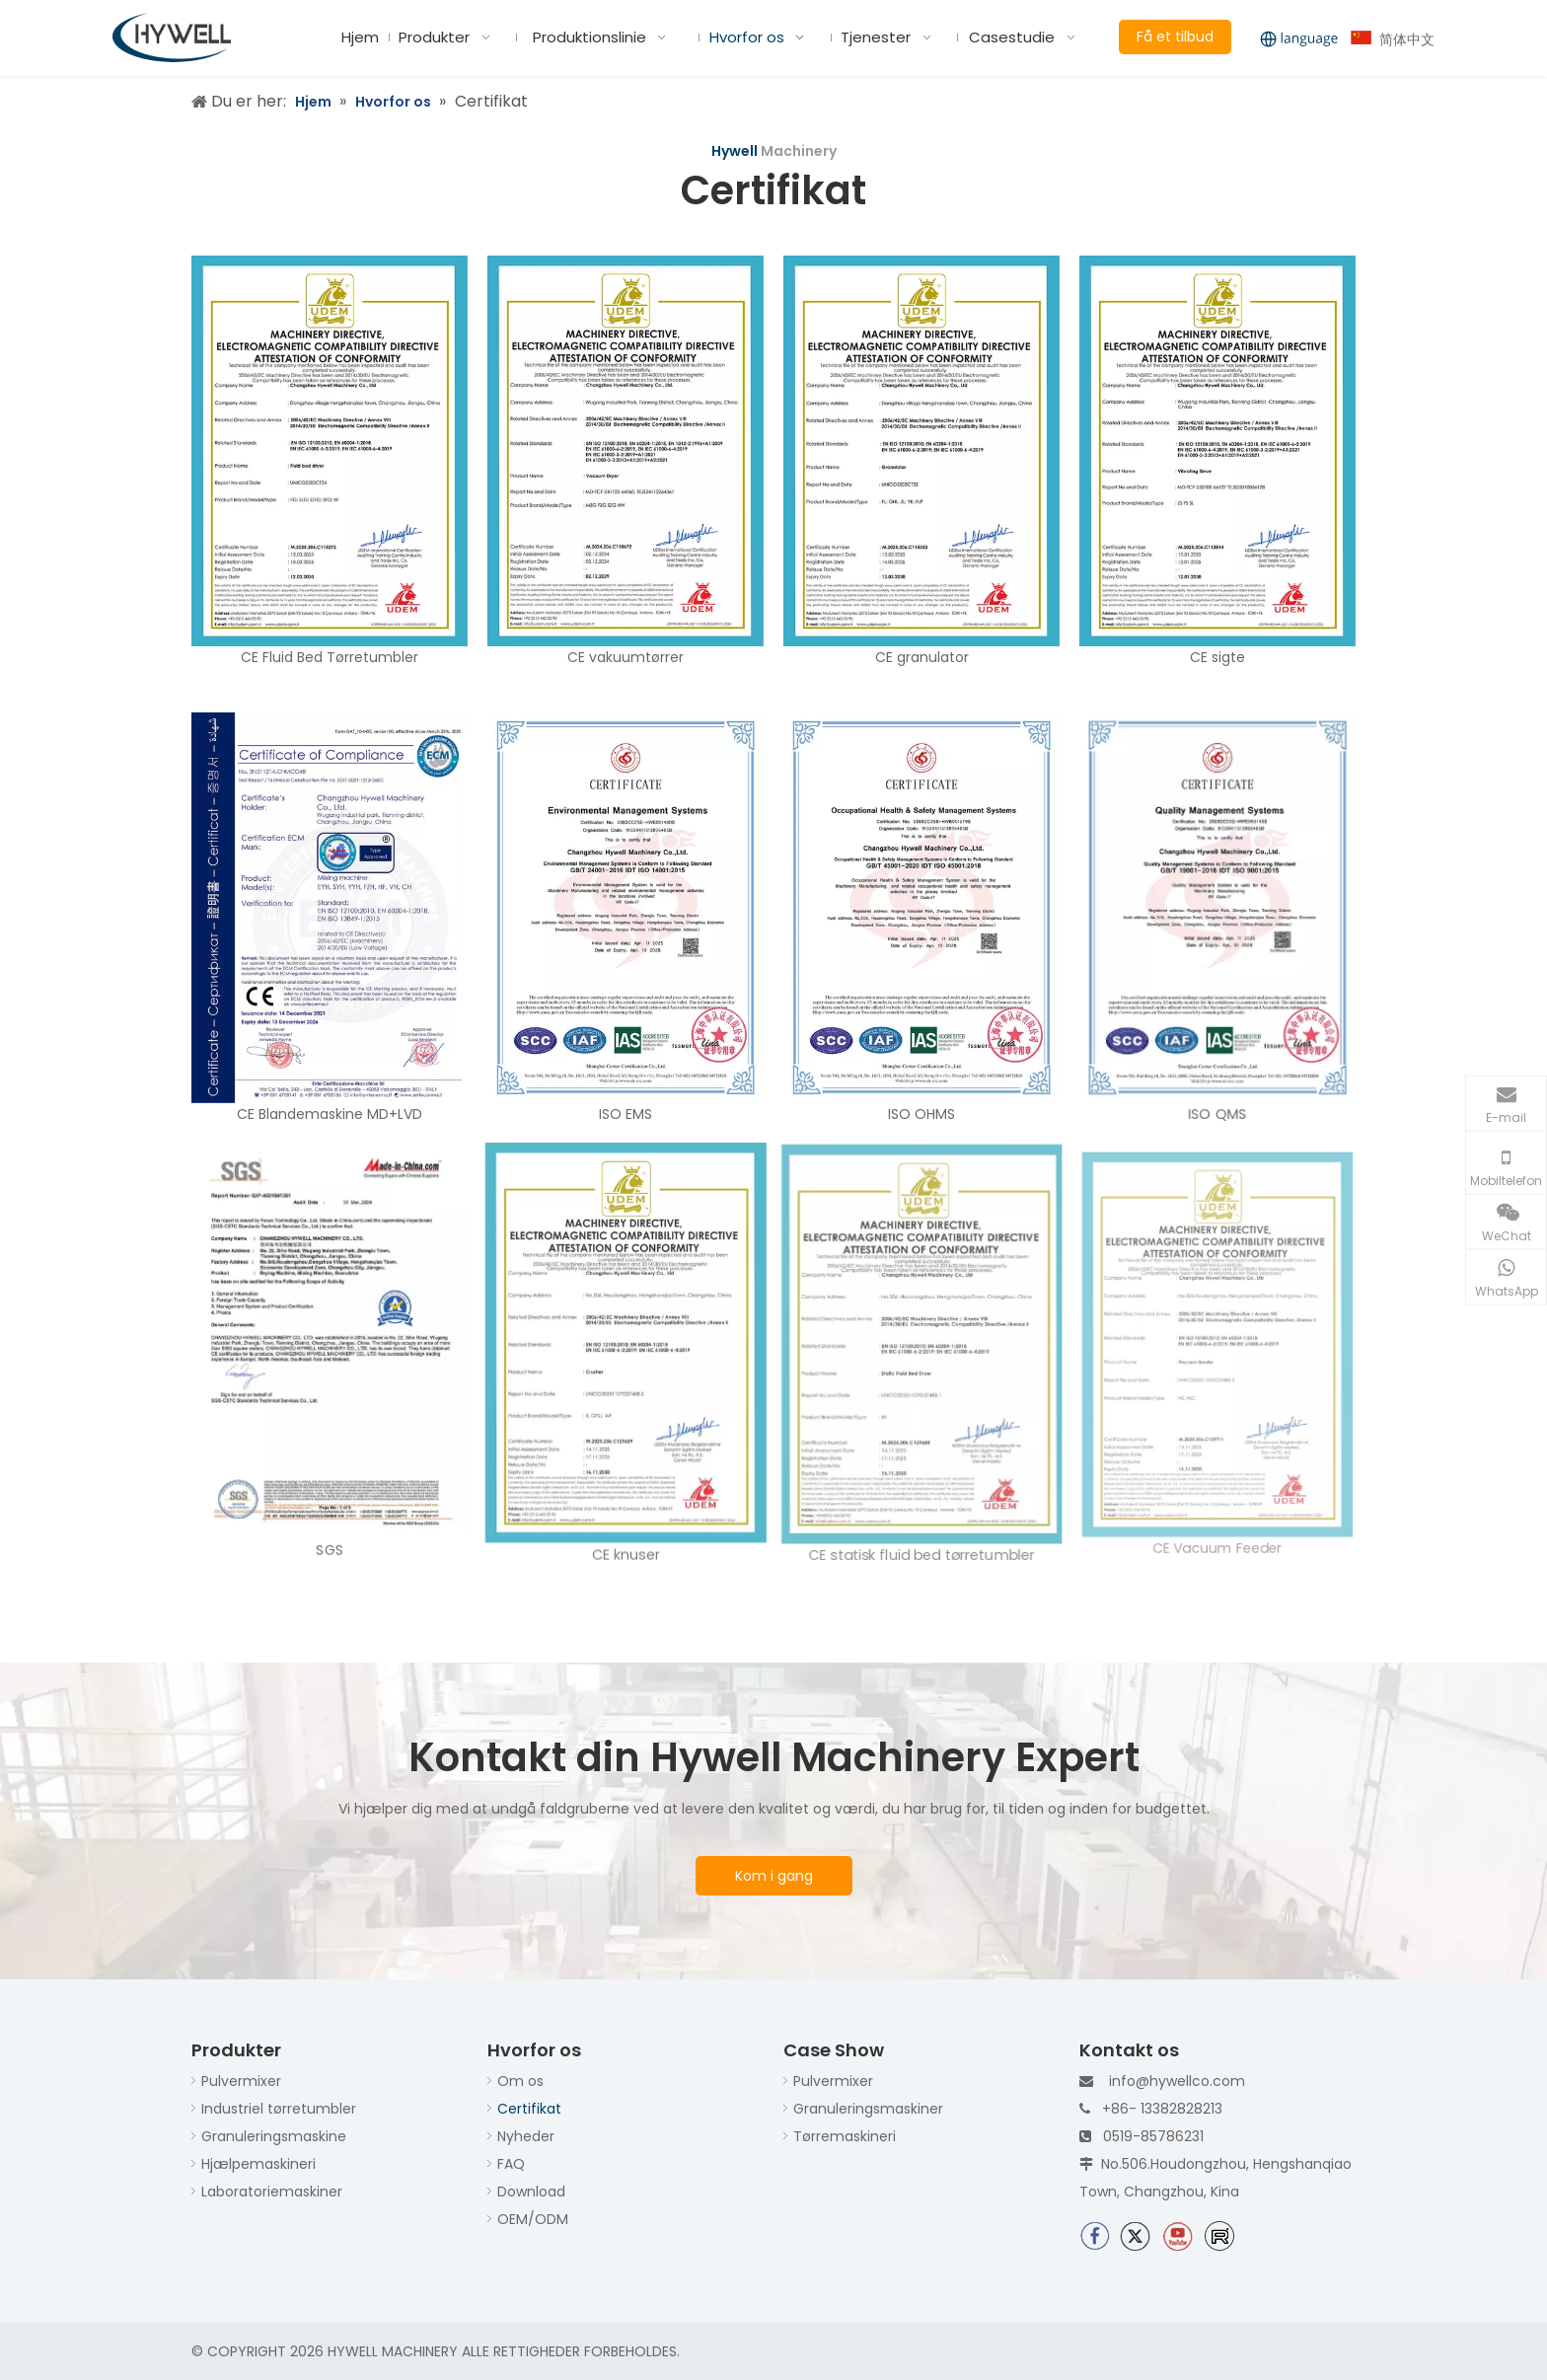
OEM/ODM (532, 2219)
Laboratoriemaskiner (271, 2191)
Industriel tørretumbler (278, 2109)
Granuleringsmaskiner (868, 2109)
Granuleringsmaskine (273, 2136)
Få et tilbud (1175, 36)
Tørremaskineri (844, 2136)
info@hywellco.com (1177, 2081)
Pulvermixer (241, 2081)
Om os (520, 2081)
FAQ (511, 2164)
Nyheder (525, 2136)
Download (531, 2191)
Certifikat (529, 2109)
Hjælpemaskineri (258, 2164)
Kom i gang (774, 1876)
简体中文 (1393, 39)
